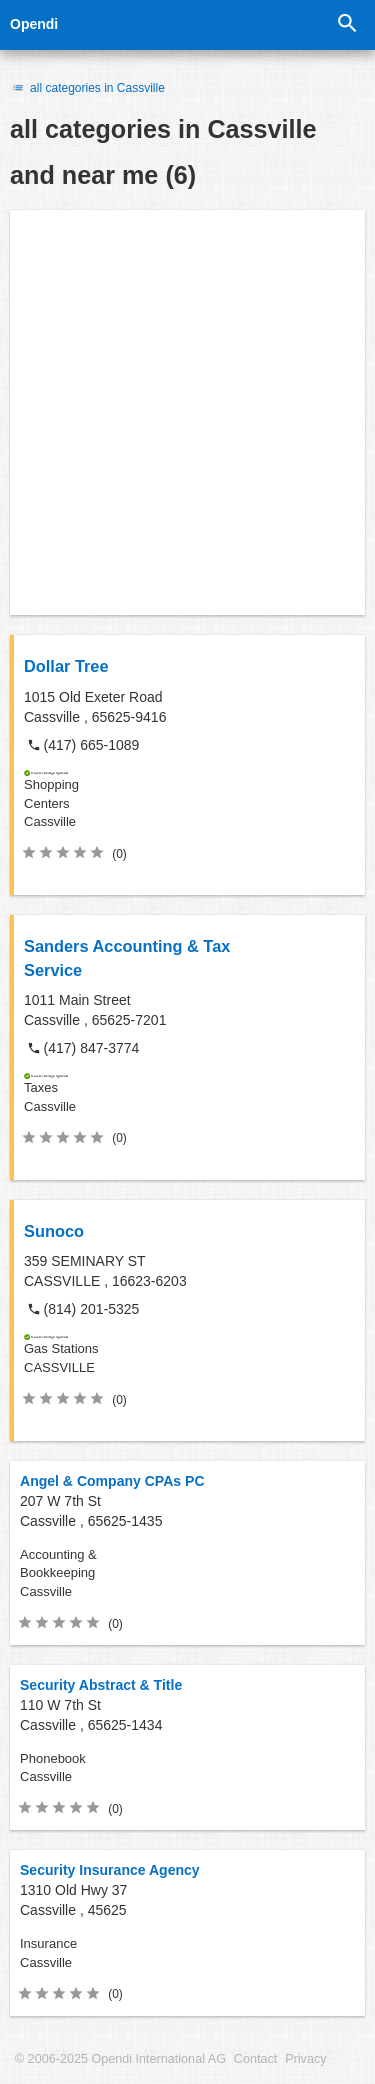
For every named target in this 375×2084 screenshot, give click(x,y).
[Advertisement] (187, 412)
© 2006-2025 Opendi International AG (120, 2059)
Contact (255, 2059)
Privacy (305, 2059)
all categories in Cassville (87, 88)
